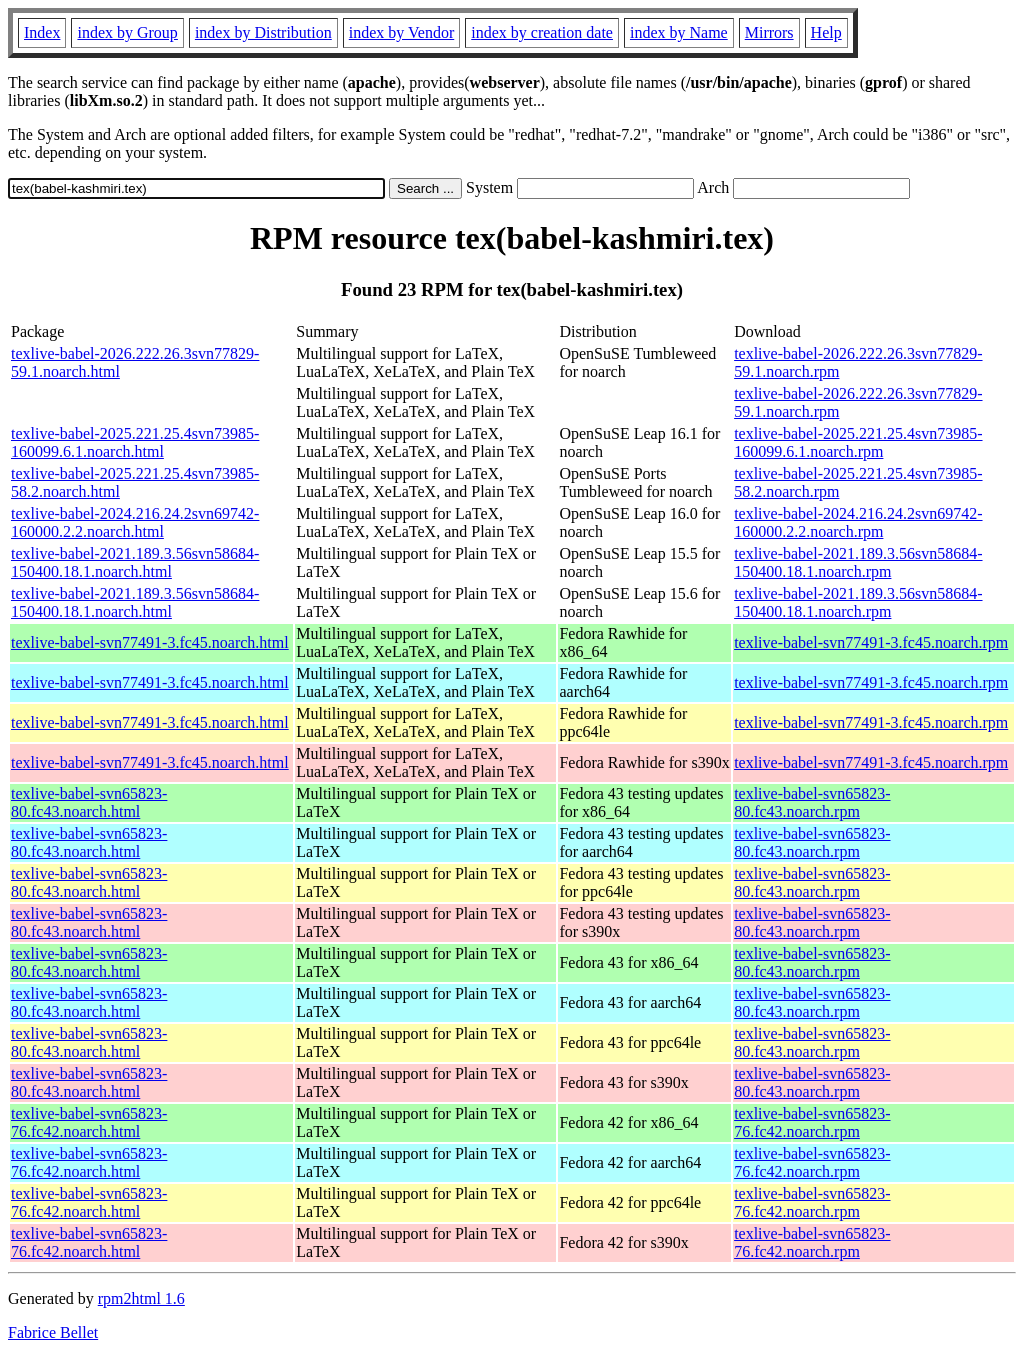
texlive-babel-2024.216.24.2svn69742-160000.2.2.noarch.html (135, 522)
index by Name (679, 32)
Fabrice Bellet (53, 1332)
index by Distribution (263, 32)
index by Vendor (401, 32)
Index (42, 32)
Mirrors (769, 32)
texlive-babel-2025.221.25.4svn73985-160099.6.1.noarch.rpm (858, 442)
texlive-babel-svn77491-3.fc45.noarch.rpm (871, 642)
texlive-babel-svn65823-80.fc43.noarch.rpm (812, 802)
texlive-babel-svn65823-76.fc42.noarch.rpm (812, 1122)
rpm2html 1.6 (141, 1298)
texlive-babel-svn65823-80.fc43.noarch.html (89, 802)
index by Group (127, 32)
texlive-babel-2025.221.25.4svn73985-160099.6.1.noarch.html (135, 442)
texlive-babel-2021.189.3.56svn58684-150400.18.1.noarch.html (135, 562)
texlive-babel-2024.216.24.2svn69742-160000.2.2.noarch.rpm (858, 522)
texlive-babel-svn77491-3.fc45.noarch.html (150, 642)
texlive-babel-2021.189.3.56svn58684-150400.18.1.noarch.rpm (858, 562)
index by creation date (542, 32)
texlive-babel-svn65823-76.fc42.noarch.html (89, 1122)
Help (826, 32)
